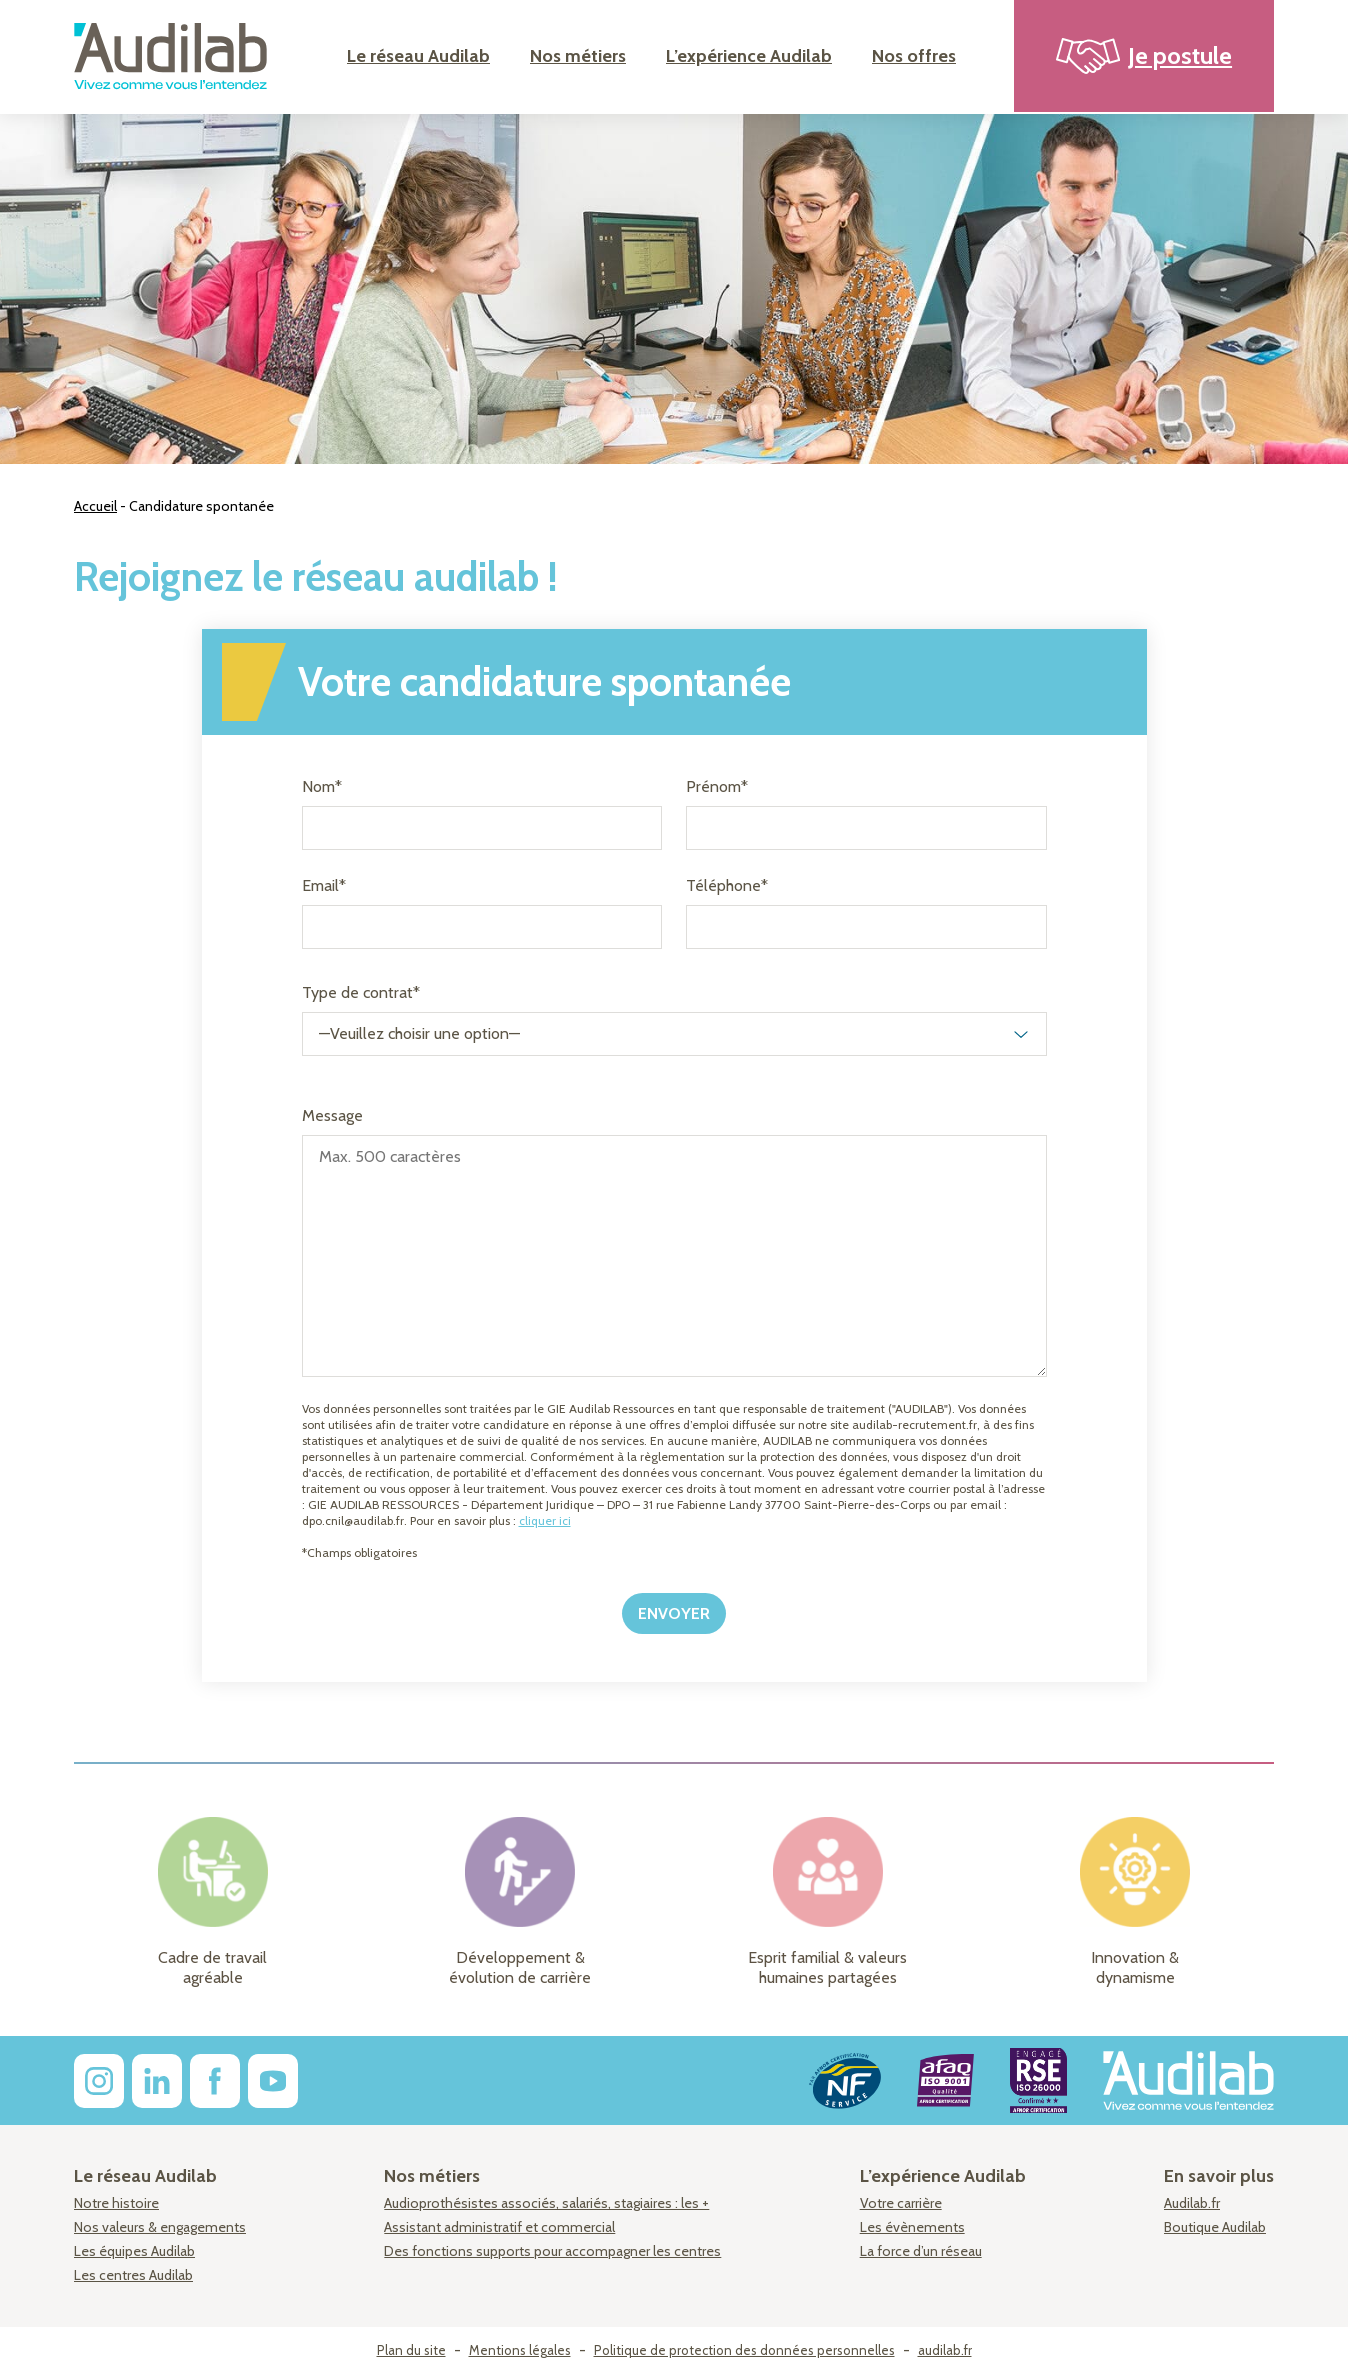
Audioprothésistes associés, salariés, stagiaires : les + (546, 2203)
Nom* (322, 786)
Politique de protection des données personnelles (744, 2350)
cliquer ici (545, 1520)
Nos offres (914, 56)
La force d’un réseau (921, 2251)
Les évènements (912, 2227)
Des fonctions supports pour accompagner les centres (552, 2251)
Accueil (95, 506)
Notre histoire (116, 2203)
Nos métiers (578, 56)
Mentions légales (520, 2350)
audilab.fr (945, 2350)
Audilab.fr (1192, 2203)
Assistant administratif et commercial (499, 2227)
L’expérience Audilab (749, 56)
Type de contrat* (361, 992)
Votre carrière (901, 2203)
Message (332, 1115)
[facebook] (215, 2081)
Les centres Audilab (133, 2275)
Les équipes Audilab (134, 2251)
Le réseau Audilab (418, 56)
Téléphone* (727, 885)
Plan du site (411, 2350)
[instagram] (99, 2081)
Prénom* (717, 786)
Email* (324, 885)
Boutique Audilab (1215, 2227)
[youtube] (273, 2081)
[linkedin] (157, 2081)
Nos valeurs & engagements (160, 2227)
